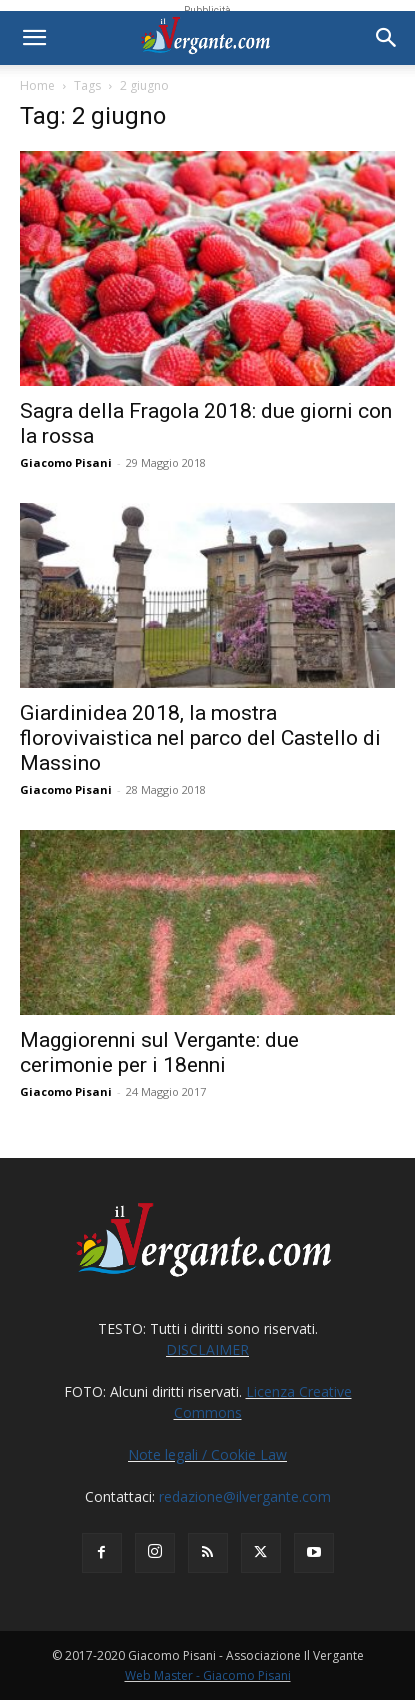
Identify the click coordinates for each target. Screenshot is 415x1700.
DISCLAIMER (207, 1349)
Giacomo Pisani (66, 462)
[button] (34, 38)
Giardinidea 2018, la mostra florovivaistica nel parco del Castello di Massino (200, 738)
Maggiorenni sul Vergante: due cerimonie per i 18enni (159, 1052)
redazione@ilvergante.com (245, 1496)
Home (37, 85)
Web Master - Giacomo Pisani (208, 1675)
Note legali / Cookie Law (207, 1454)
